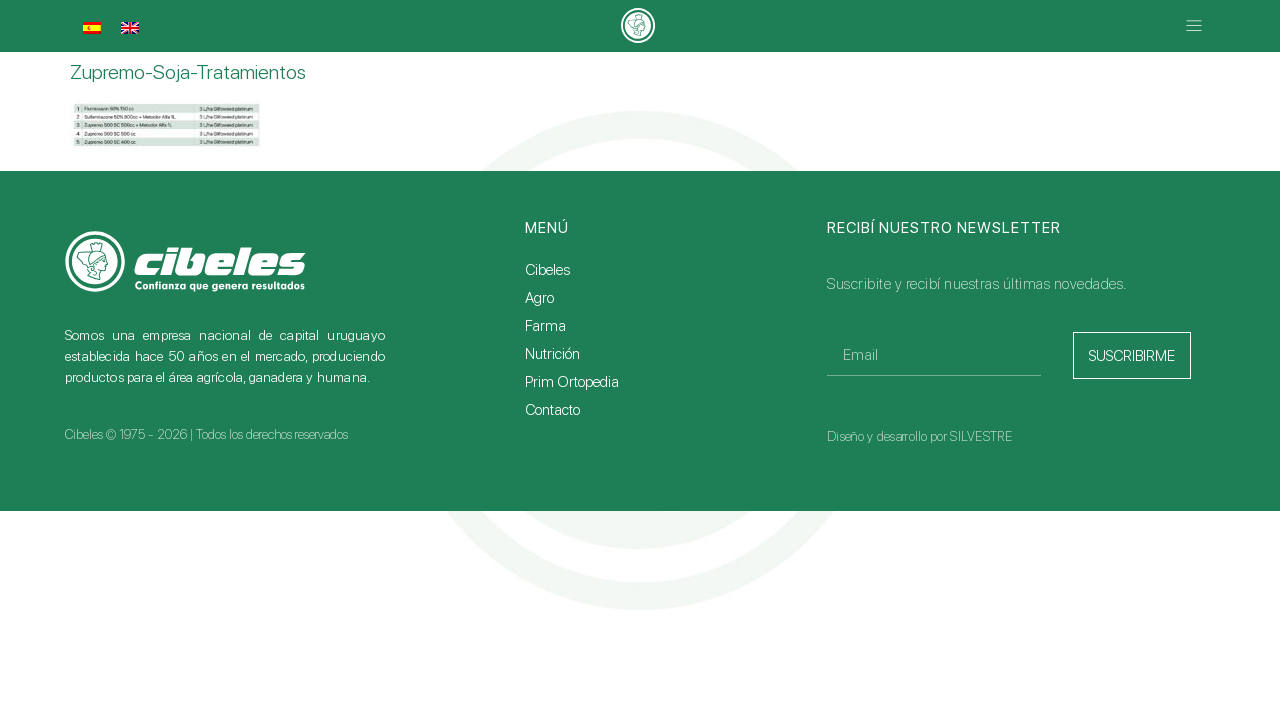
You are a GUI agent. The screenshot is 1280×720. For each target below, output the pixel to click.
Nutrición (552, 354)
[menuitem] (92, 28)
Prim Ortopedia (572, 382)
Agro (539, 298)
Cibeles (547, 270)
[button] (1193, 26)
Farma (545, 326)
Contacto (552, 410)
